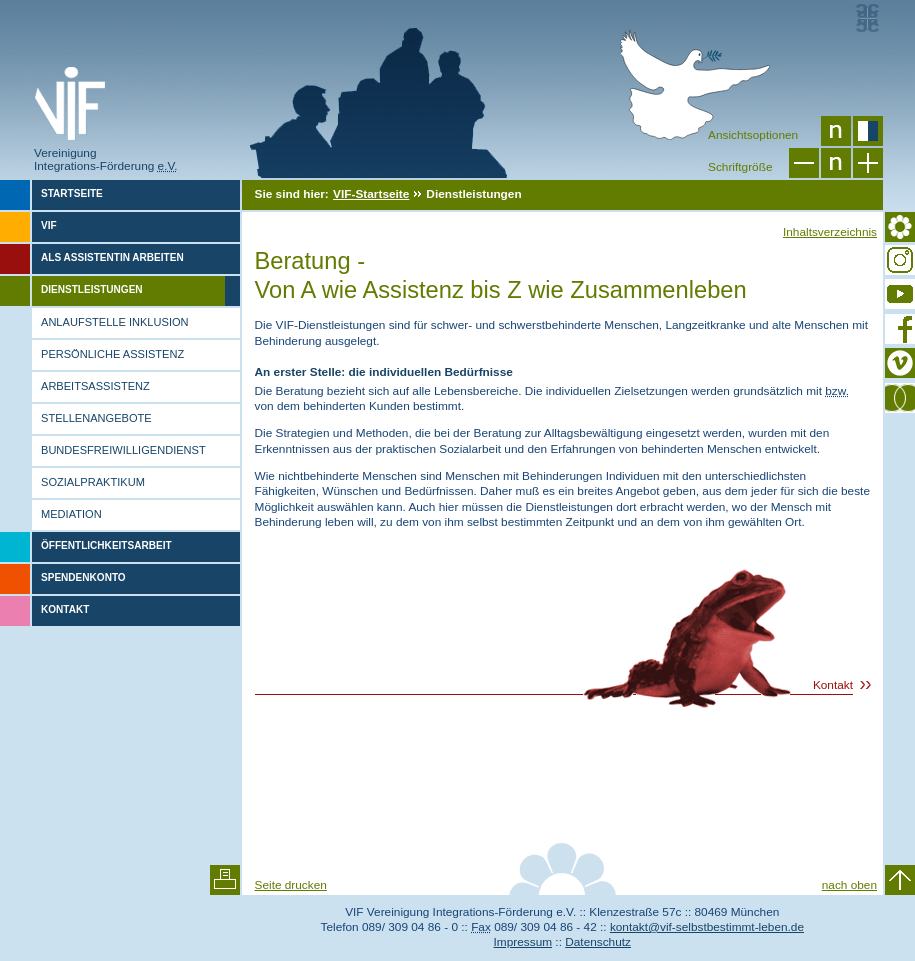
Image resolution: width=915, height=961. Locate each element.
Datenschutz (598, 942)
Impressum (523, 942)
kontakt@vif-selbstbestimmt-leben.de (707, 927)
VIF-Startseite (371, 194)
